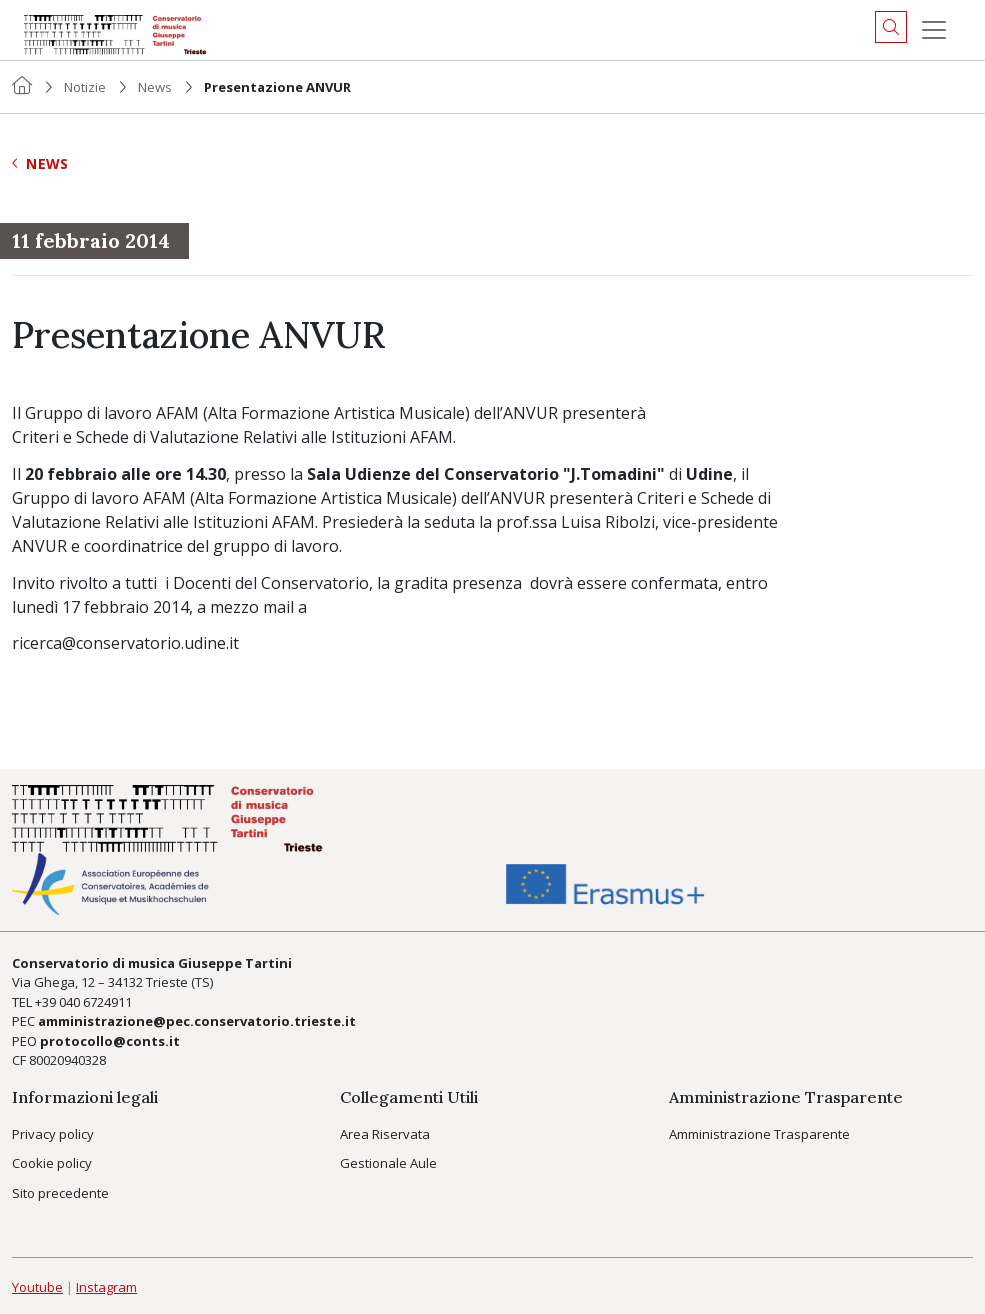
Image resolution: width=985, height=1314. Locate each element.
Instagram (106, 1287)
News (155, 87)
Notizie (85, 87)
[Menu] (934, 30)
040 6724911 (95, 1002)
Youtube (37, 1287)
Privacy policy (53, 1134)
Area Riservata (385, 1134)
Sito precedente (60, 1193)
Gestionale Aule (388, 1163)
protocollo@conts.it (110, 1041)
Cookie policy (52, 1163)
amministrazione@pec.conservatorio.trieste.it (197, 1021)
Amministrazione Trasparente (759, 1134)
